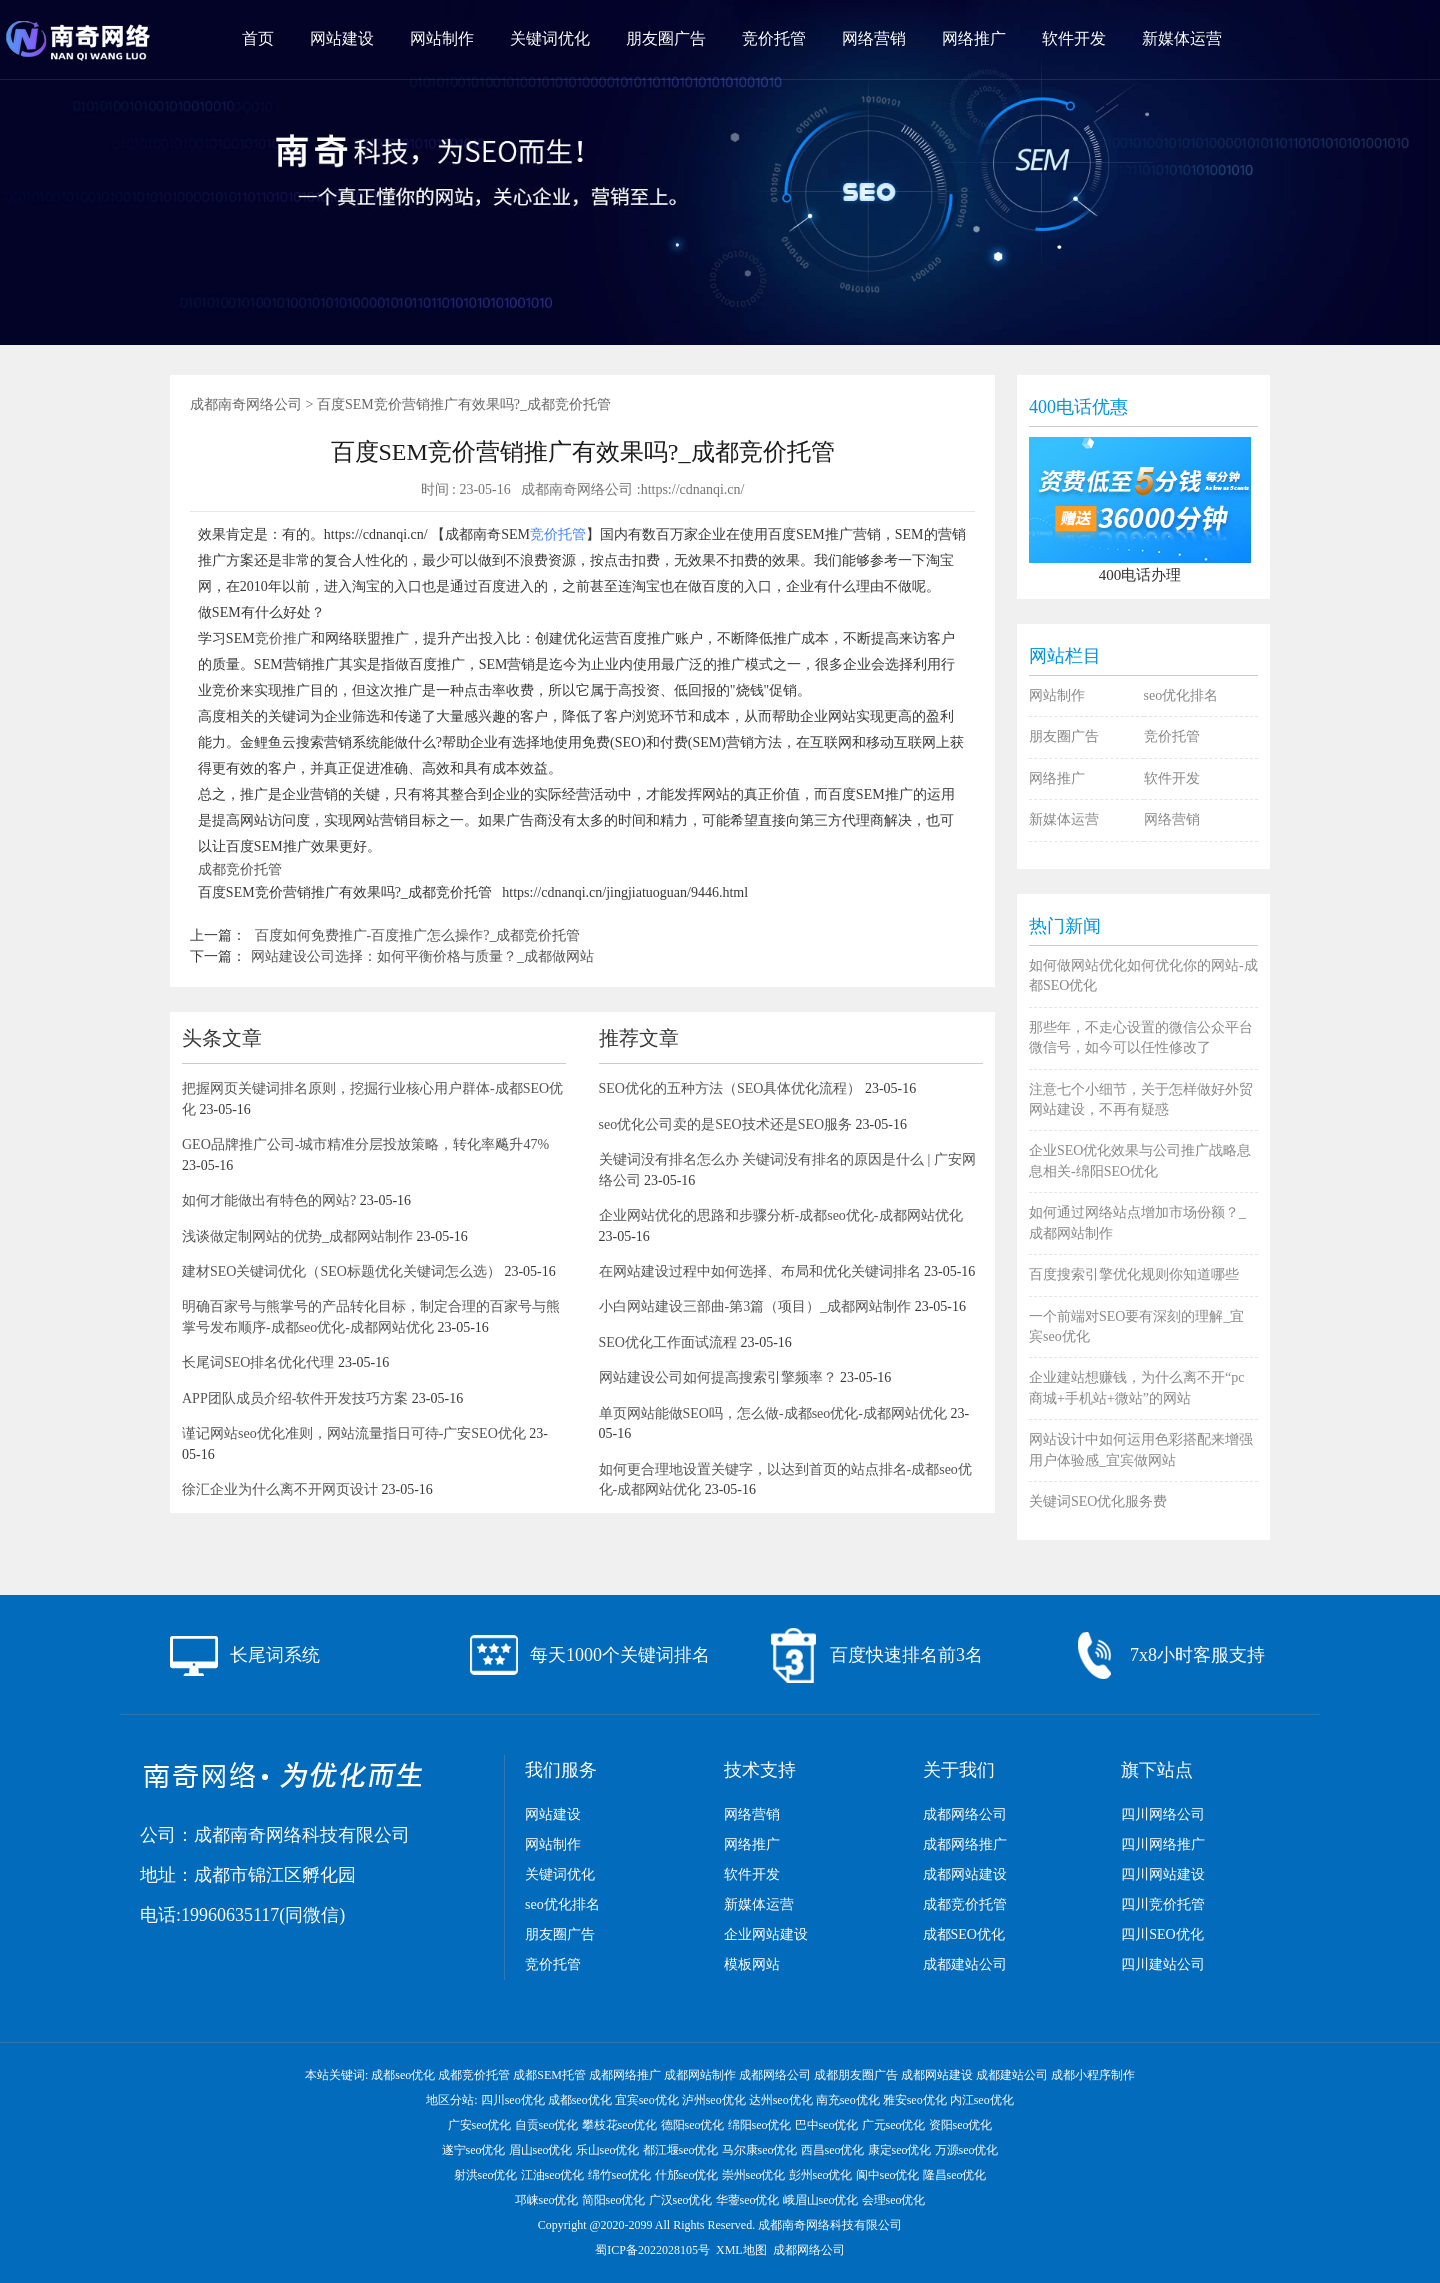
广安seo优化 (480, 2125)
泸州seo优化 (714, 2100)
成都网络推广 (965, 1844)
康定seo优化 (900, 2150)
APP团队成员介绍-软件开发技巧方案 (295, 1398)
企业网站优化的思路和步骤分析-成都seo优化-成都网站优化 (781, 1215)
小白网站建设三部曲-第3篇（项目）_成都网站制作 (755, 1306)
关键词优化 (550, 38)
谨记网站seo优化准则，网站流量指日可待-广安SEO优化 (354, 1433)
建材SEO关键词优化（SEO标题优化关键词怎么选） (341, 1271)
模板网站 (752, 1964)
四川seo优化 (513, 2100)
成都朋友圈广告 (856, 2075)
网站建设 (342, 38)
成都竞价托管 (240, 869)
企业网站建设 (766, 1934)
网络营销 (874, 38)
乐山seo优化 (608, 2150)
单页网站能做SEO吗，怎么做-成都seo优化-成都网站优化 (773, 1413)
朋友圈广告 (666, 38)
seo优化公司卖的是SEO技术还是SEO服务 (726, 1124)
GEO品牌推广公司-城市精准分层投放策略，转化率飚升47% (365, 1144)
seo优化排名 (1181, 695)
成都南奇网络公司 (246, 404)
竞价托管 (774, 38)
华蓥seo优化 (748, 2200)
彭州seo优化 (821, 2175)
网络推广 (974, 38)
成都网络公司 (965, 1814)
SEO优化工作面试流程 (668, 1342)
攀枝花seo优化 (620, 2125)
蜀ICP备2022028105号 (652, 2250)
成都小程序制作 (1093, 2075)
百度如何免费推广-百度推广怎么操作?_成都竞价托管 (418, 935)
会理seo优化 (894, 2200)
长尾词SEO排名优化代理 (258, 1362)
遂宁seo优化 (474, 2150)
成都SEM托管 (549, 2075)
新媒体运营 (1182, 38)
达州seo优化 (781, 2100)
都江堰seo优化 (681, 2150)
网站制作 (442, 38)
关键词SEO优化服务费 (1098, 1501)
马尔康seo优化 (760, 2150)
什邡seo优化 (687, 2175)
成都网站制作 (700, 2075)
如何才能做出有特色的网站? (269, 1200)
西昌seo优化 (833, 2150)
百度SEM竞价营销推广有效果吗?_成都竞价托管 (464, 404)
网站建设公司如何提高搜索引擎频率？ (718, 1377)
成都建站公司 (965, 1964)
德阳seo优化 (693, 2125)
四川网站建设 (1163, 1874)
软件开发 (1074, 38)
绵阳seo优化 (760, 2125)
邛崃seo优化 (547, 2200)
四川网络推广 (1163, 1844)
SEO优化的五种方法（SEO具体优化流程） (730, 1088)
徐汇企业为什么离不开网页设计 (280, 1489)
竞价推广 (283, 638)
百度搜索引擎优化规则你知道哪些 (1134, 1274)
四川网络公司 (1163, 1814)
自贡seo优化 (547, 2125)
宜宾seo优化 (647, 2100)
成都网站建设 (965, 1874)
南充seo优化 (848, 2100)
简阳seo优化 (614, 2200)
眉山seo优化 (541, 2150)
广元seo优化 (894, 2125)
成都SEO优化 (964, 1934)
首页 (258, 38)
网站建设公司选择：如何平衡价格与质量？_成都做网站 (422, 956)
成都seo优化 (403, 2075)
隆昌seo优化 (955, 2175)
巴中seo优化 (827, 2125)
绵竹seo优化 (620, 2175)
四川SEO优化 (1162, 1934)
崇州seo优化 (754, 2175)
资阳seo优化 (961, 2125)
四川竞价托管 (1163, 1904)
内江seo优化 (982, 2100)
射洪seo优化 (486, 2175)
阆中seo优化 (888, 2175)
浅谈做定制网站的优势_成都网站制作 (297, 1236)
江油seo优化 (553, 2175)
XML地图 (741, 2250)
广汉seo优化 (681, 2200)
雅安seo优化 (915, 2100)
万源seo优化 (967, 2150)
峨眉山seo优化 (821, 2200)
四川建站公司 (1163, 1964)
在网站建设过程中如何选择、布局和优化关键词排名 (760, 1271)
